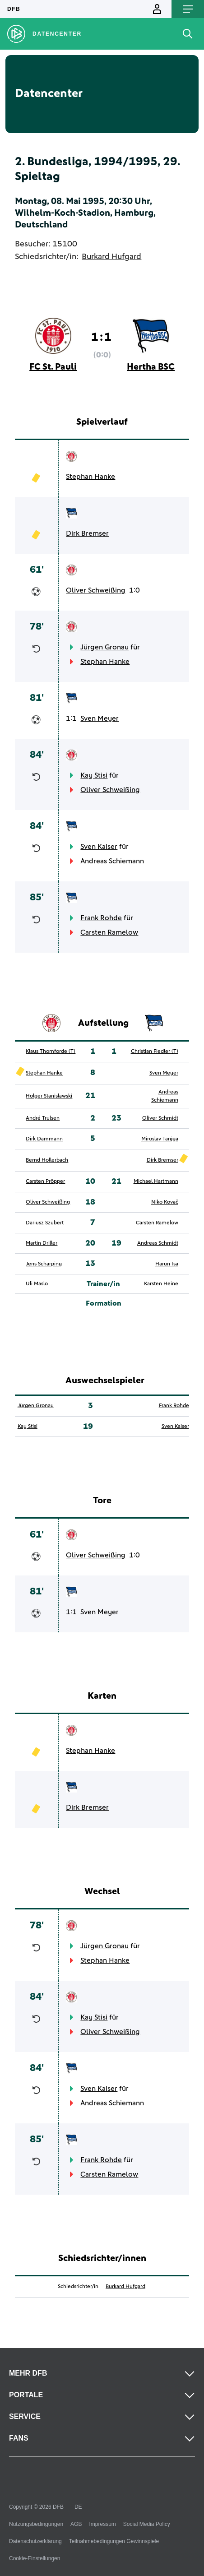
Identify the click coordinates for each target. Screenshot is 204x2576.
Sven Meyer (99, 718)
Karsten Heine (161, 1284)
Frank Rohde (101, 918)
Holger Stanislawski (49, 1096)
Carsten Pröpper (45, 1181)
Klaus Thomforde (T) (50, 1051)
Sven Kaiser (98, 846)
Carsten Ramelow (109, 932)
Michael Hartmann (156, 1181)
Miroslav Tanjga (159, 1139)
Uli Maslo (37, 1284)
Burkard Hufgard (111, 257)
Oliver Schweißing (95, 590)
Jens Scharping (44, 1264)
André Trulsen (43, 1118)
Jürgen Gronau (104, 647)
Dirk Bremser (87, 533)
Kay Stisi (93, 775)
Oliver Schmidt (160, 1118)
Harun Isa (166, 1264)
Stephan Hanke (90, 476)
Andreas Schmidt (157, 1243)
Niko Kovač (164, 1202)
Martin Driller (41, 1243)
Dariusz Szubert (45, 1223)
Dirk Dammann (44, 1139)
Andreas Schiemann (112, 861)
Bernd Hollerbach (47, 1160)
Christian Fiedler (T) (154, 1051)
